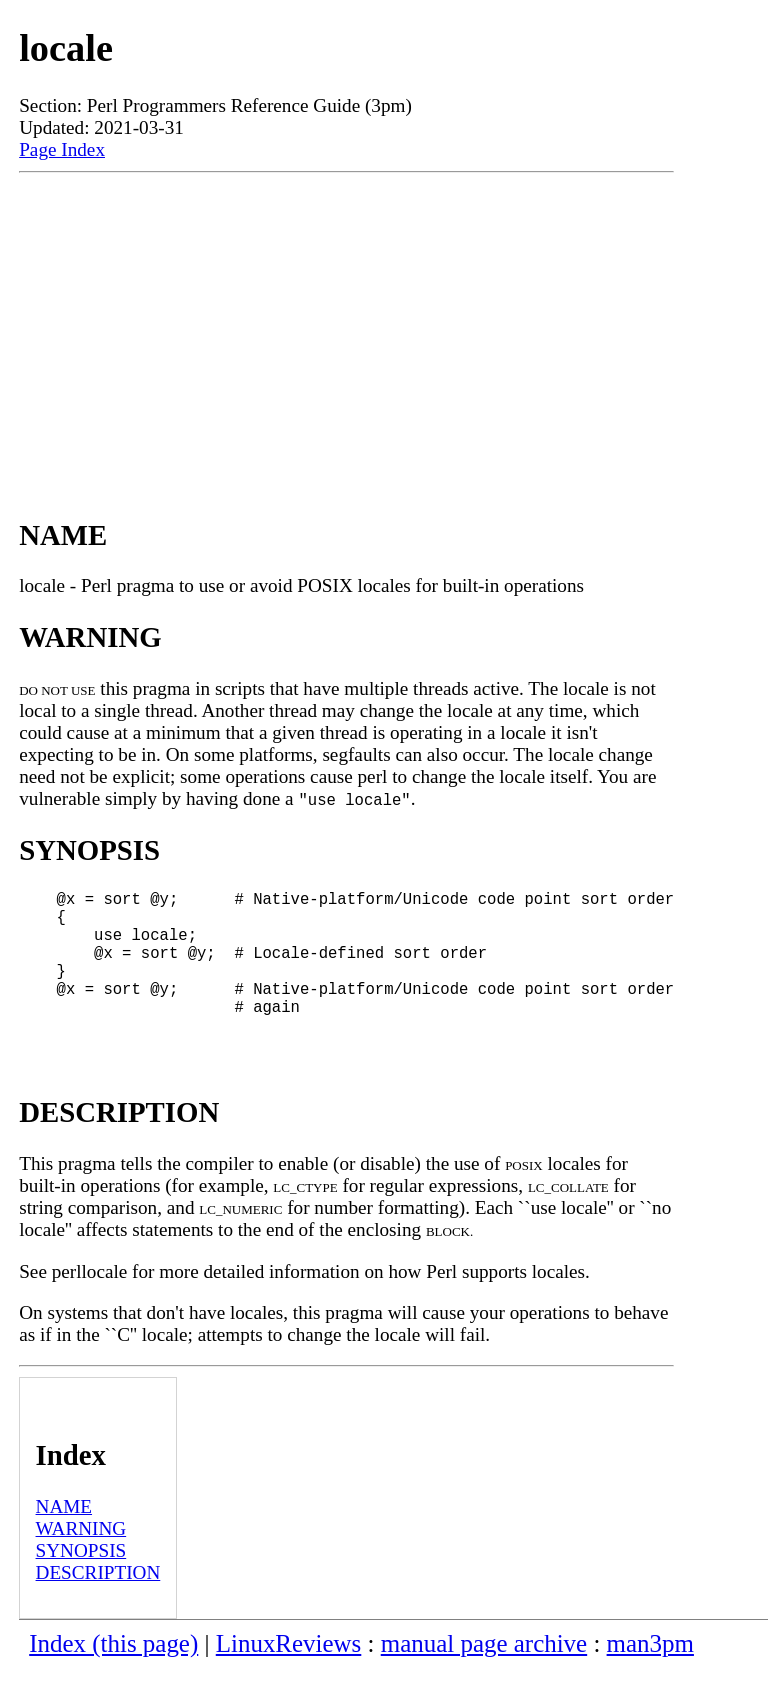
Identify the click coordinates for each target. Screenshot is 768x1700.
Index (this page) (113, 1675)
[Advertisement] (346, 323)
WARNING (81, 1560)
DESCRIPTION (98, 1604)
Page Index (62, 149)
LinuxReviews (289, 1675)
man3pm (650, 1675)
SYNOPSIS (81, 1582)
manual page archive (484, 1675)
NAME (64, 1538)
